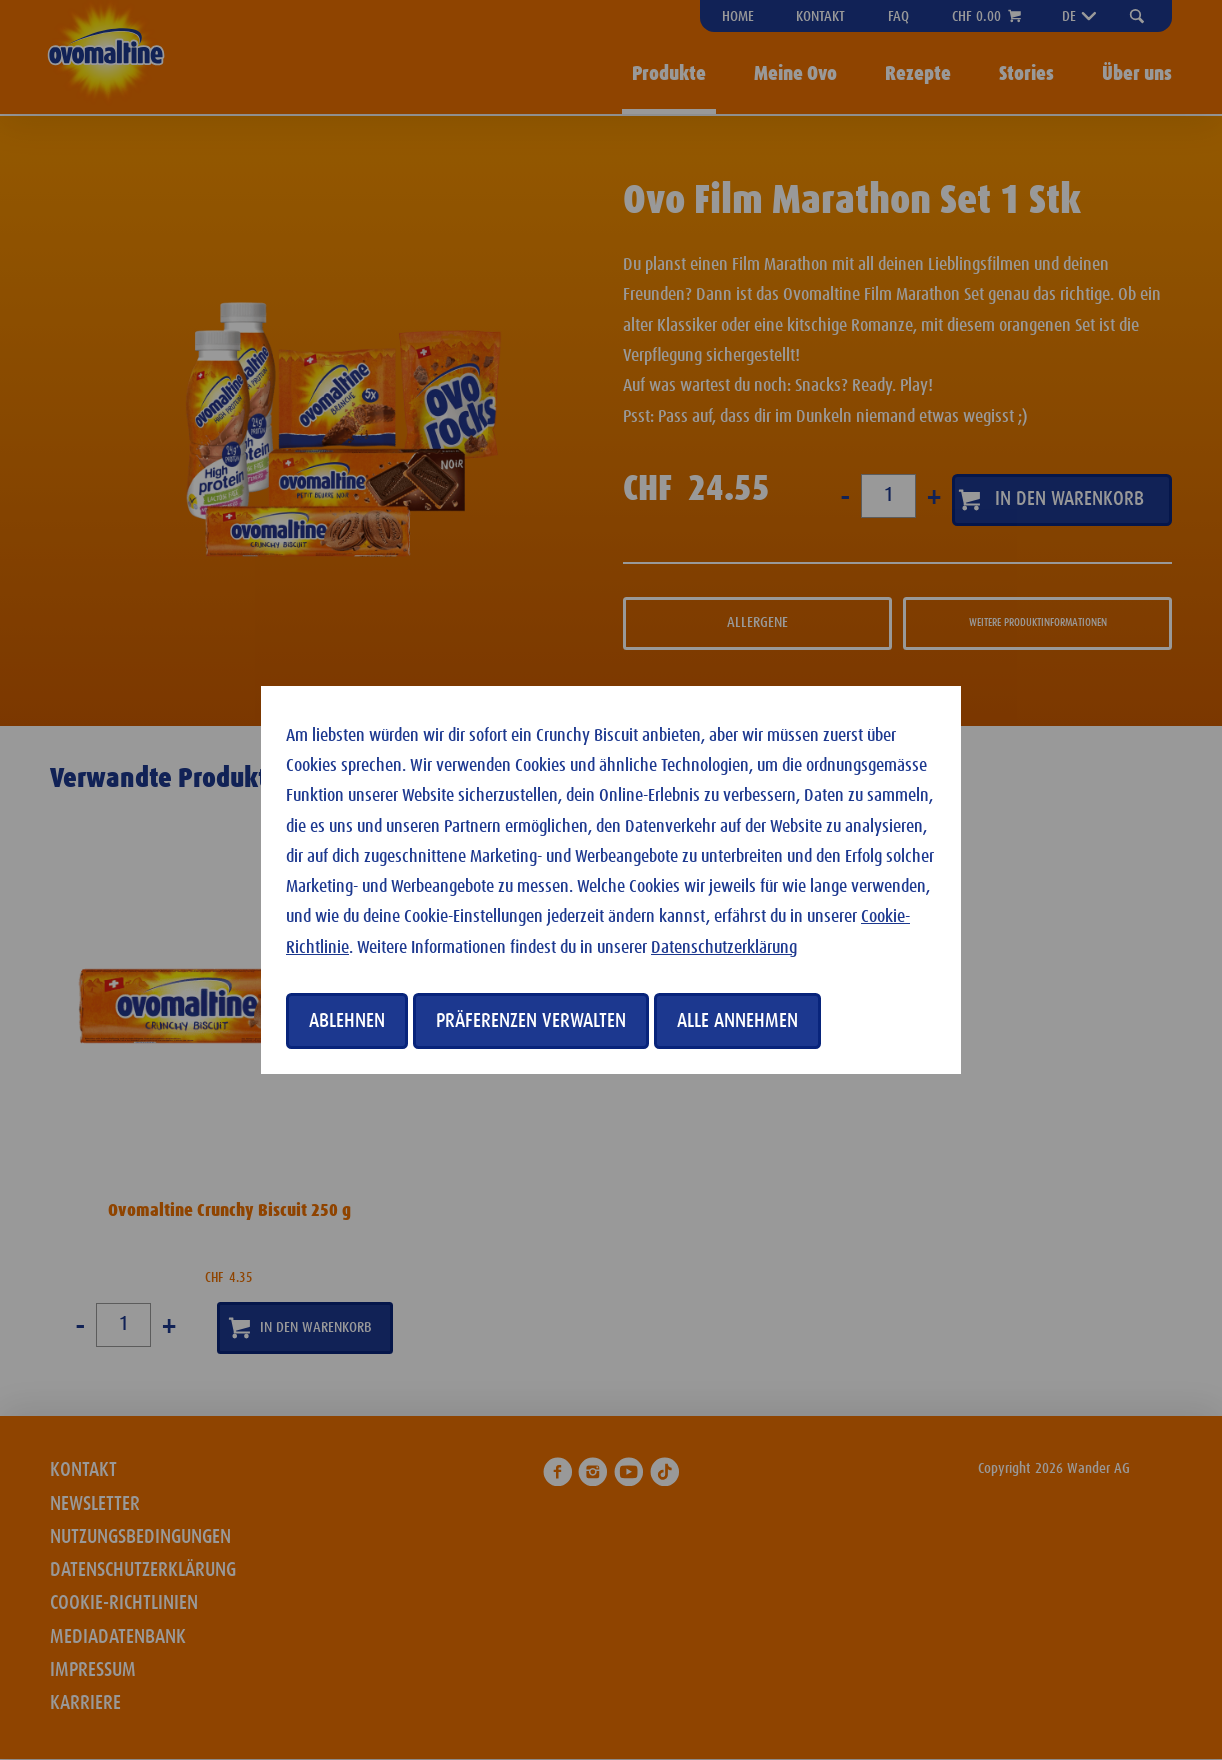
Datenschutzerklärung (724, 948)
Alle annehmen (737, 1021)
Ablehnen (347, 1021)
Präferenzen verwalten (531, 1021)
